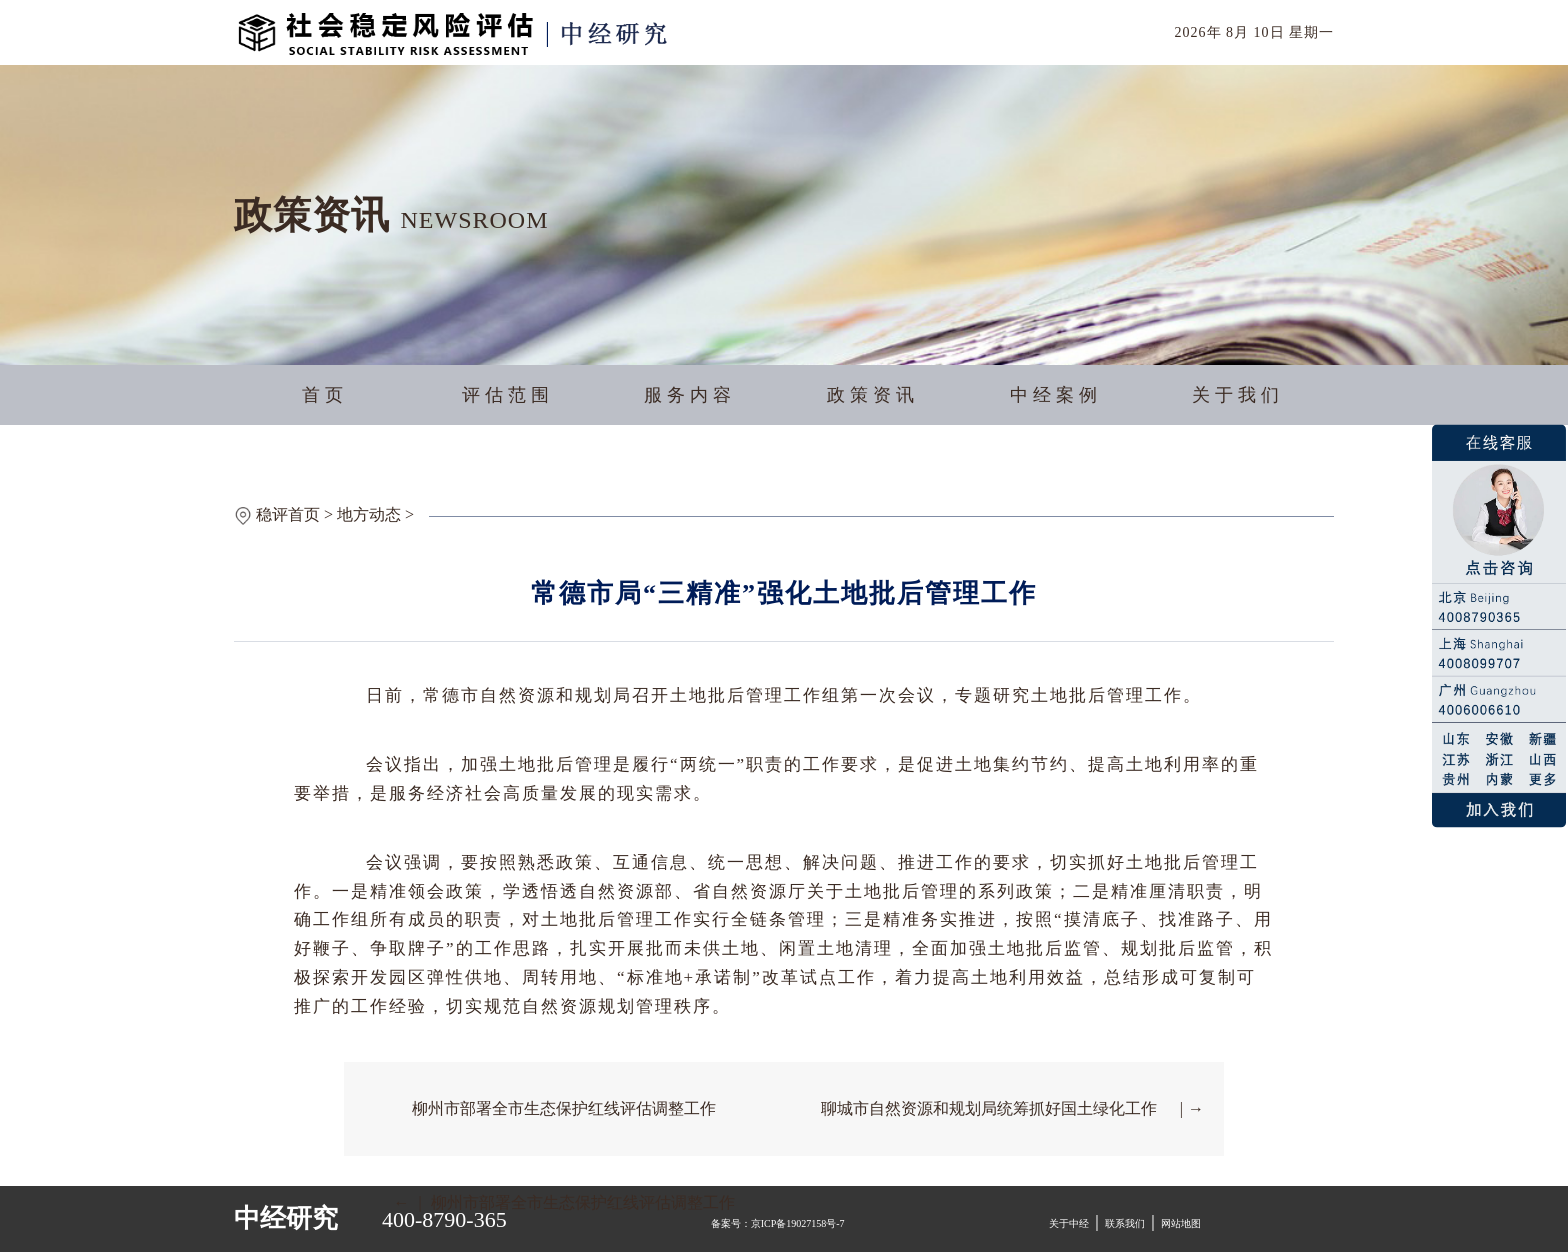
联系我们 (1125, 1223)
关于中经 (1069, 1223)
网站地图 (1181, 1223)
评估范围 (508, 395)
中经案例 (1056, 395)
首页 (325, 395)
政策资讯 (873, 395)
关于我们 (1238, 395)
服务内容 (690, 395)
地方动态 (369, 514)
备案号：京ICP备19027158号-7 (778, 1223)
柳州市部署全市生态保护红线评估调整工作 (564, 1108)
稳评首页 (288, 514)
